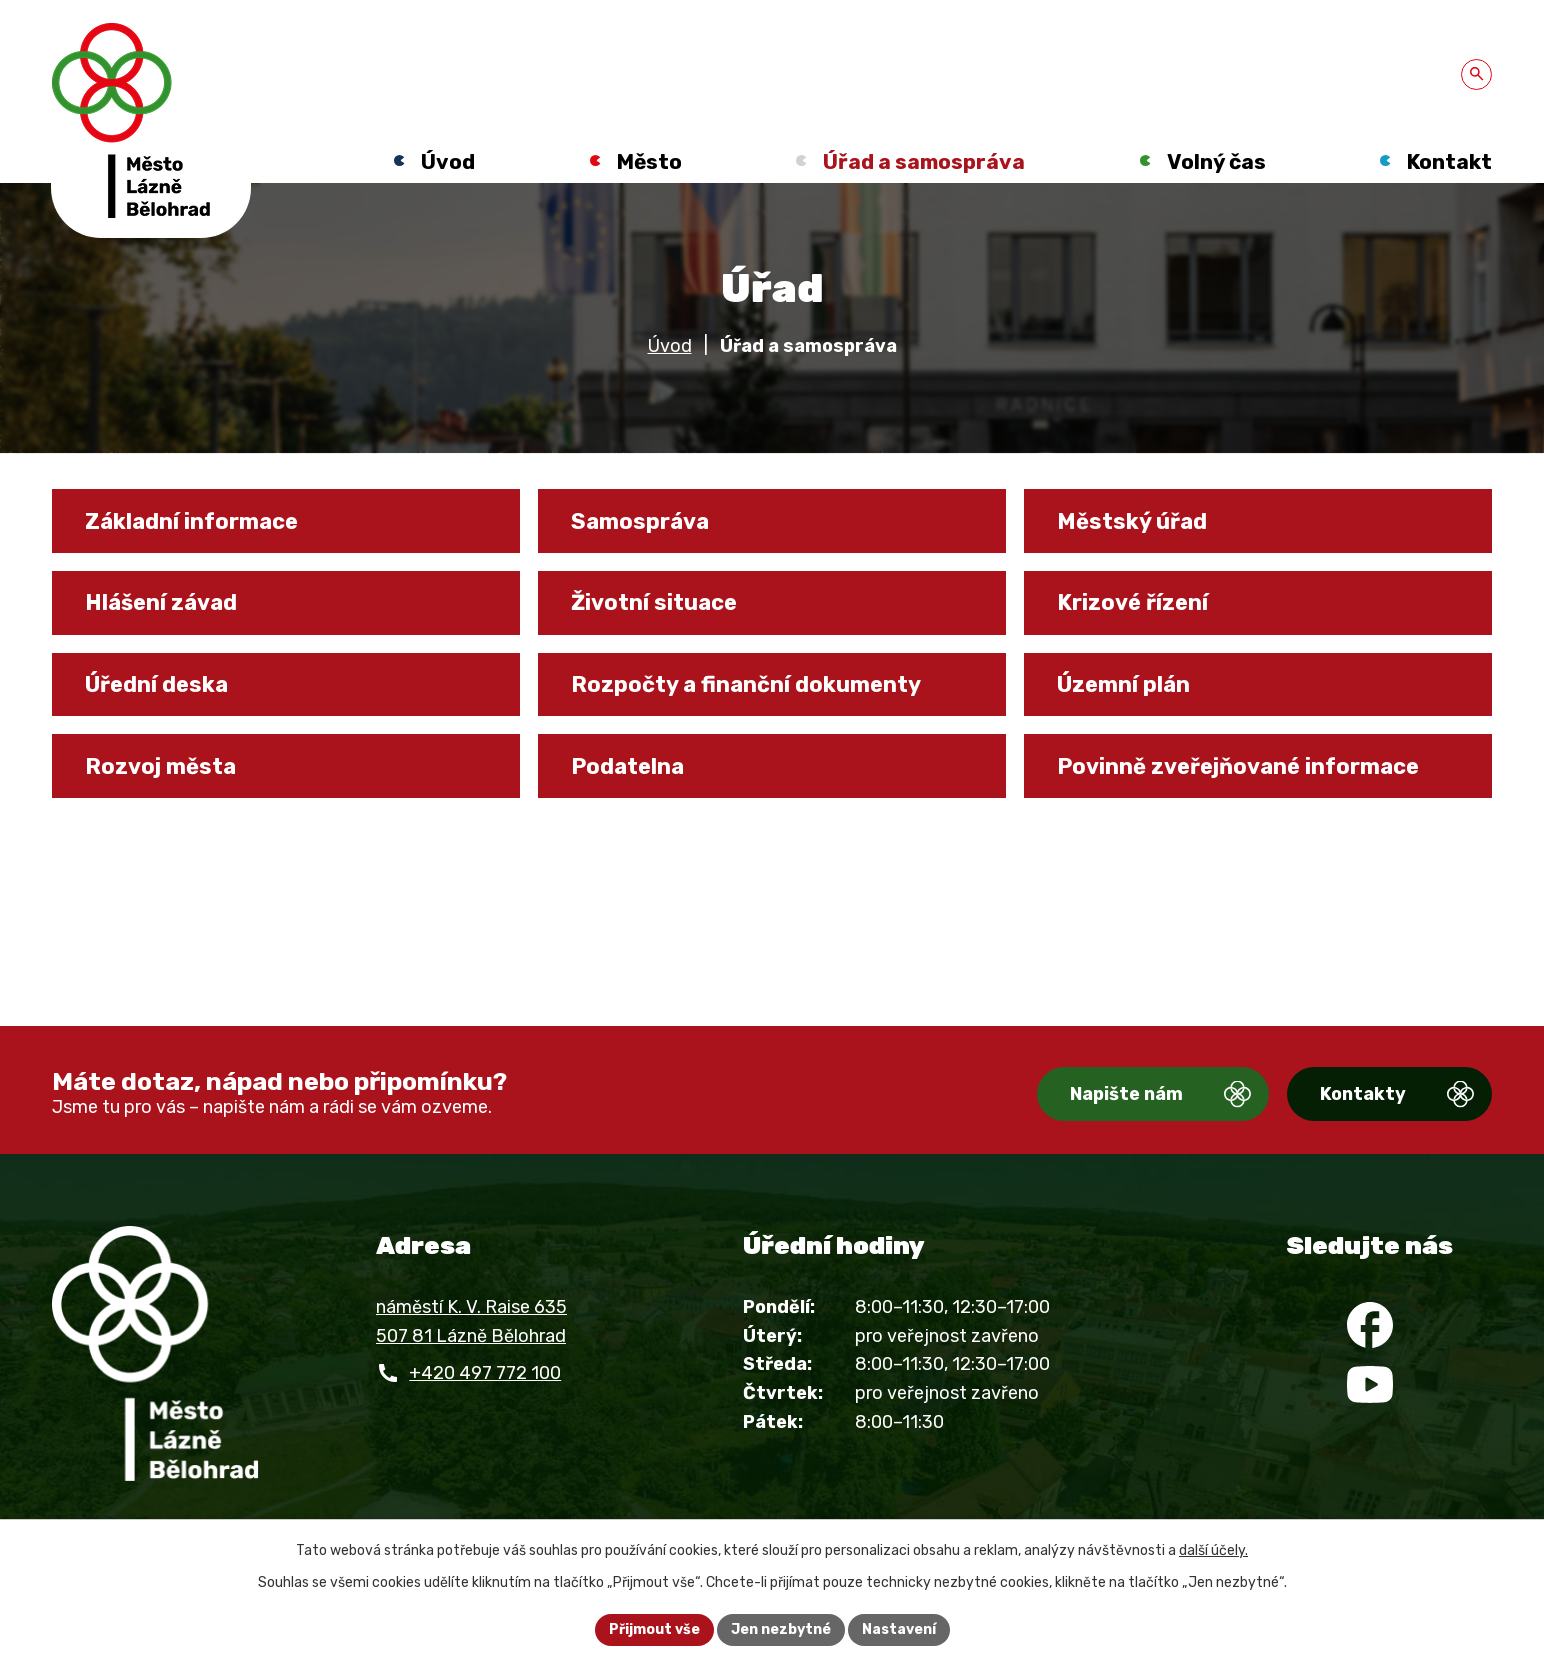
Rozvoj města (160, 766)
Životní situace (654, 602)
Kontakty (1363, 1094)
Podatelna (627, 766)
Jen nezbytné (781, 1629)
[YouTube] (1370, 1384)
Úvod (670, 346)
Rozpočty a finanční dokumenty (746, 684)
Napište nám (1126, 1094)
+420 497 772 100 (485, 1373)
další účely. (1213, 1550)
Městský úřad (1132, 521)
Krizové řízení (1132, 602)
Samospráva (640, 521)
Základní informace (191, 521)
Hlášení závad (161, 602)
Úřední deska (156, 684)
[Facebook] (1370, 1325)
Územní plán (1123, 684)
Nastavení (899, 1629)
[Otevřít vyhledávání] (1476, 74)
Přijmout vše (654, 1629)
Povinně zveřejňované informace (1238, 766)
